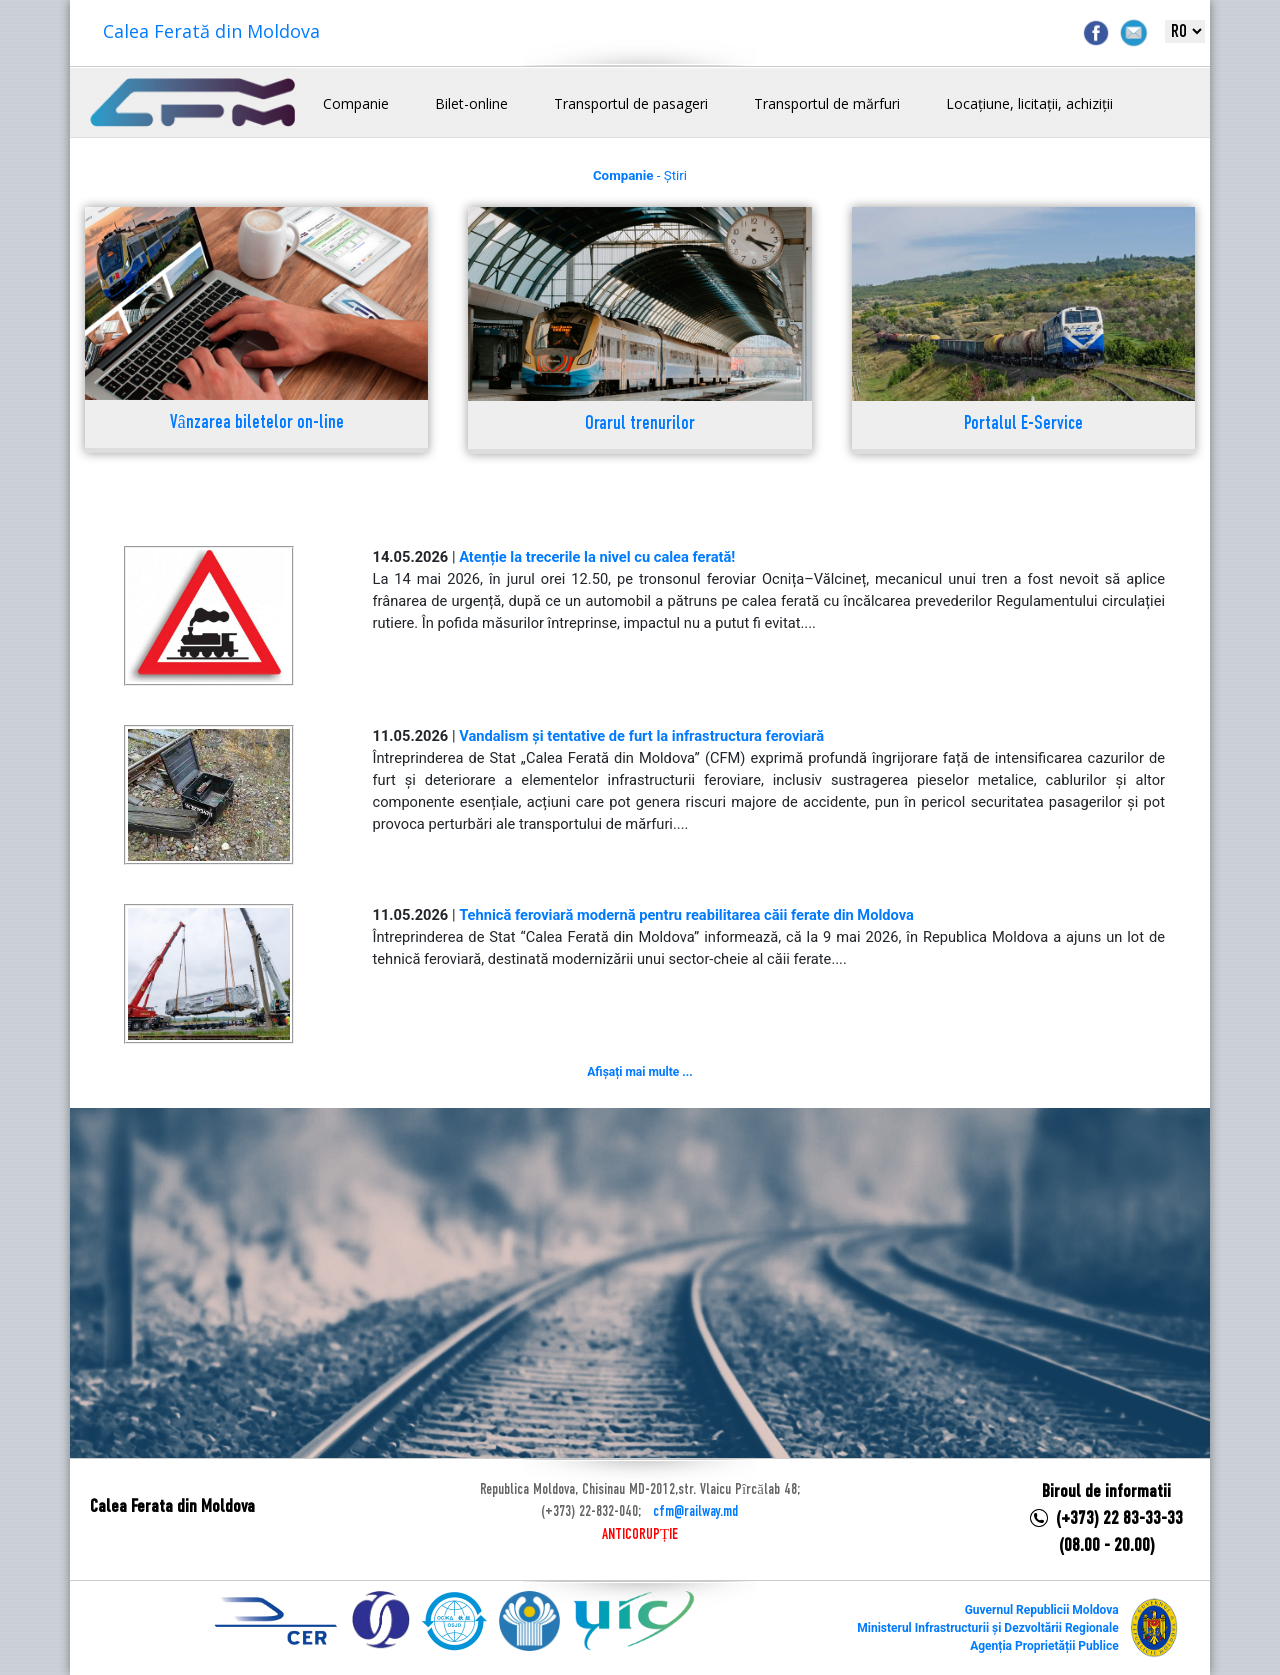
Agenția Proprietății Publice (1044, 1646)
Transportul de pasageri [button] (631, 103)
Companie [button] (356, 103)
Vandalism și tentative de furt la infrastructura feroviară (641, 736)
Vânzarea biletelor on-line (257, 423)
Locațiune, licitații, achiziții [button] (1029, 103)
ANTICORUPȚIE (640, 1535)
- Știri (640, 175)
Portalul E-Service (1023, 424)
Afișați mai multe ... (639, 1072)
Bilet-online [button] (471, 103)
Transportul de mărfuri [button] (827, 103)
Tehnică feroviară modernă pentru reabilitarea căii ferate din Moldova (686, 915)
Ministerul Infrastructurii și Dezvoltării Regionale (987, 1628)
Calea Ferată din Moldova (211, 31)
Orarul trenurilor (640, 424)
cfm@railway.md (695, 1512)
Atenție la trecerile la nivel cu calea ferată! (597, 557)
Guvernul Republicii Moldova (1042, 1610)
